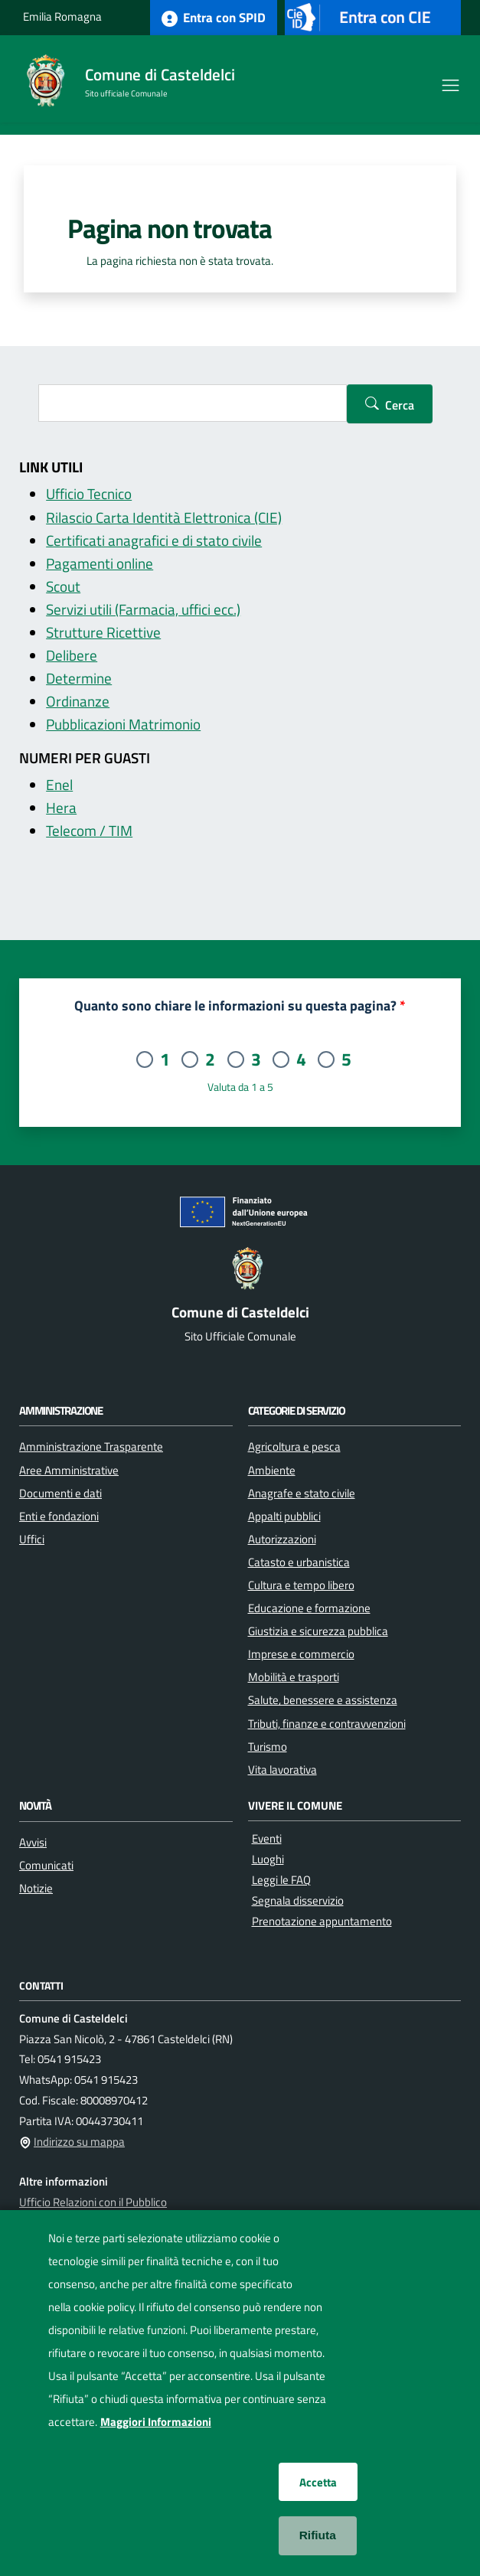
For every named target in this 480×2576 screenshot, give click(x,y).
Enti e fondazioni (59, 1516)
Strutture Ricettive (103, 632)
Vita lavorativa (282, 1769)
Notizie (36, 1888)
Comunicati (46, 1865)
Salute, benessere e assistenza (322, 1699)
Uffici (31, 1539)
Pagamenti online (99, 563)
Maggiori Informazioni (155, 2421)
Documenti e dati (60, 1493)
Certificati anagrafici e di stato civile (154, 540)
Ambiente (272, 1470)
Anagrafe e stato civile (301, 1493)
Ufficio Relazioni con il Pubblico (93, 2202)
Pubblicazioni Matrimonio (123, 724)
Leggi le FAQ (281, 1880)
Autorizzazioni (282, 1539)
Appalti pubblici (284, 1516)
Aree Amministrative (69, 1470)
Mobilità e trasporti (293, 1676)
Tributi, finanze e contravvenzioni (327, 1723)
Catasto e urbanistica (299, 1561)
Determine (79, 678)
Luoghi (268, 1859)
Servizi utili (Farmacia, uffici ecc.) (143, 609)
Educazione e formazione (309, 1607)
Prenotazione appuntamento (322, 1921)
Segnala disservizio (298, 1900)
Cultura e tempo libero (301, 1584)
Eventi (267, 1838)
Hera (61, 807)
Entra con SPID (214, 17)
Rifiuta (317, 2535)
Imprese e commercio (301, 1653)
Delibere (71, 655)
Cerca (399, 405)
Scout (63, 586)
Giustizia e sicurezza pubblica (318, 1630)
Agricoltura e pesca (294, 1446)
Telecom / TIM (89, 830)
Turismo (267, 1746)
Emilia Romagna (62, 16)
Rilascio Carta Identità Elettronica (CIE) (164, 517)
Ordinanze (77, 701)
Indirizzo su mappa (79, 2141)
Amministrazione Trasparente (91, 1446)
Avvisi (33, 1842)
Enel (59, 784)
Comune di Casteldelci (160, 74)
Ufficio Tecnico (89, 493)
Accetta (318, 2482)
